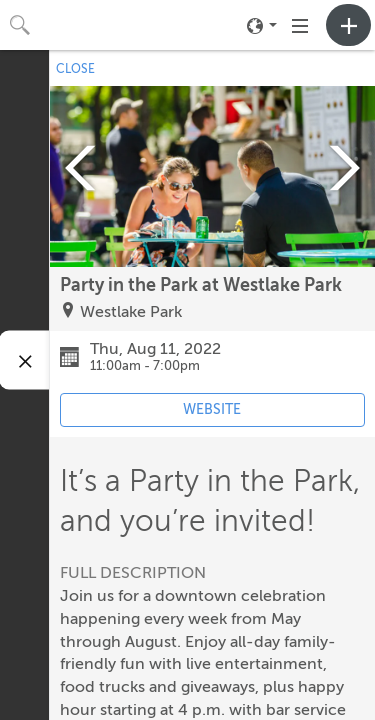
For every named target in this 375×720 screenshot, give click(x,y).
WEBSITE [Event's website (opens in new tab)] (212, 409)
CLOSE (75, 69)
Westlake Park (131, 312)
